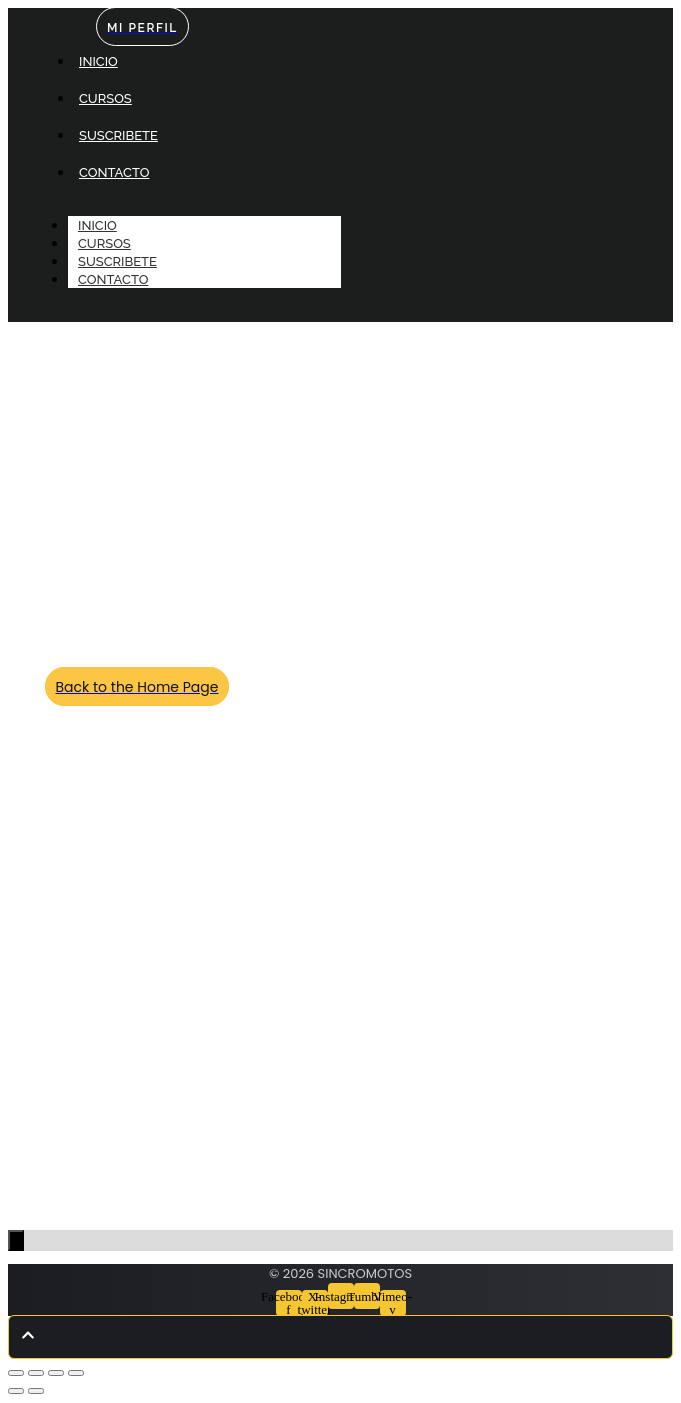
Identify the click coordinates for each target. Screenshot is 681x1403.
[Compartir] (56, 1373)
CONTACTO (113, 279)
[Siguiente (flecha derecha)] (36, 1391)
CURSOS (104, 243)
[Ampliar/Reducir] (16, 1373)
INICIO (97, 225)
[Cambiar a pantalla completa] (36, 1373)
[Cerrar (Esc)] (76, 1373)
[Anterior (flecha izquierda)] (16, 1391)
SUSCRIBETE (117, 261)
